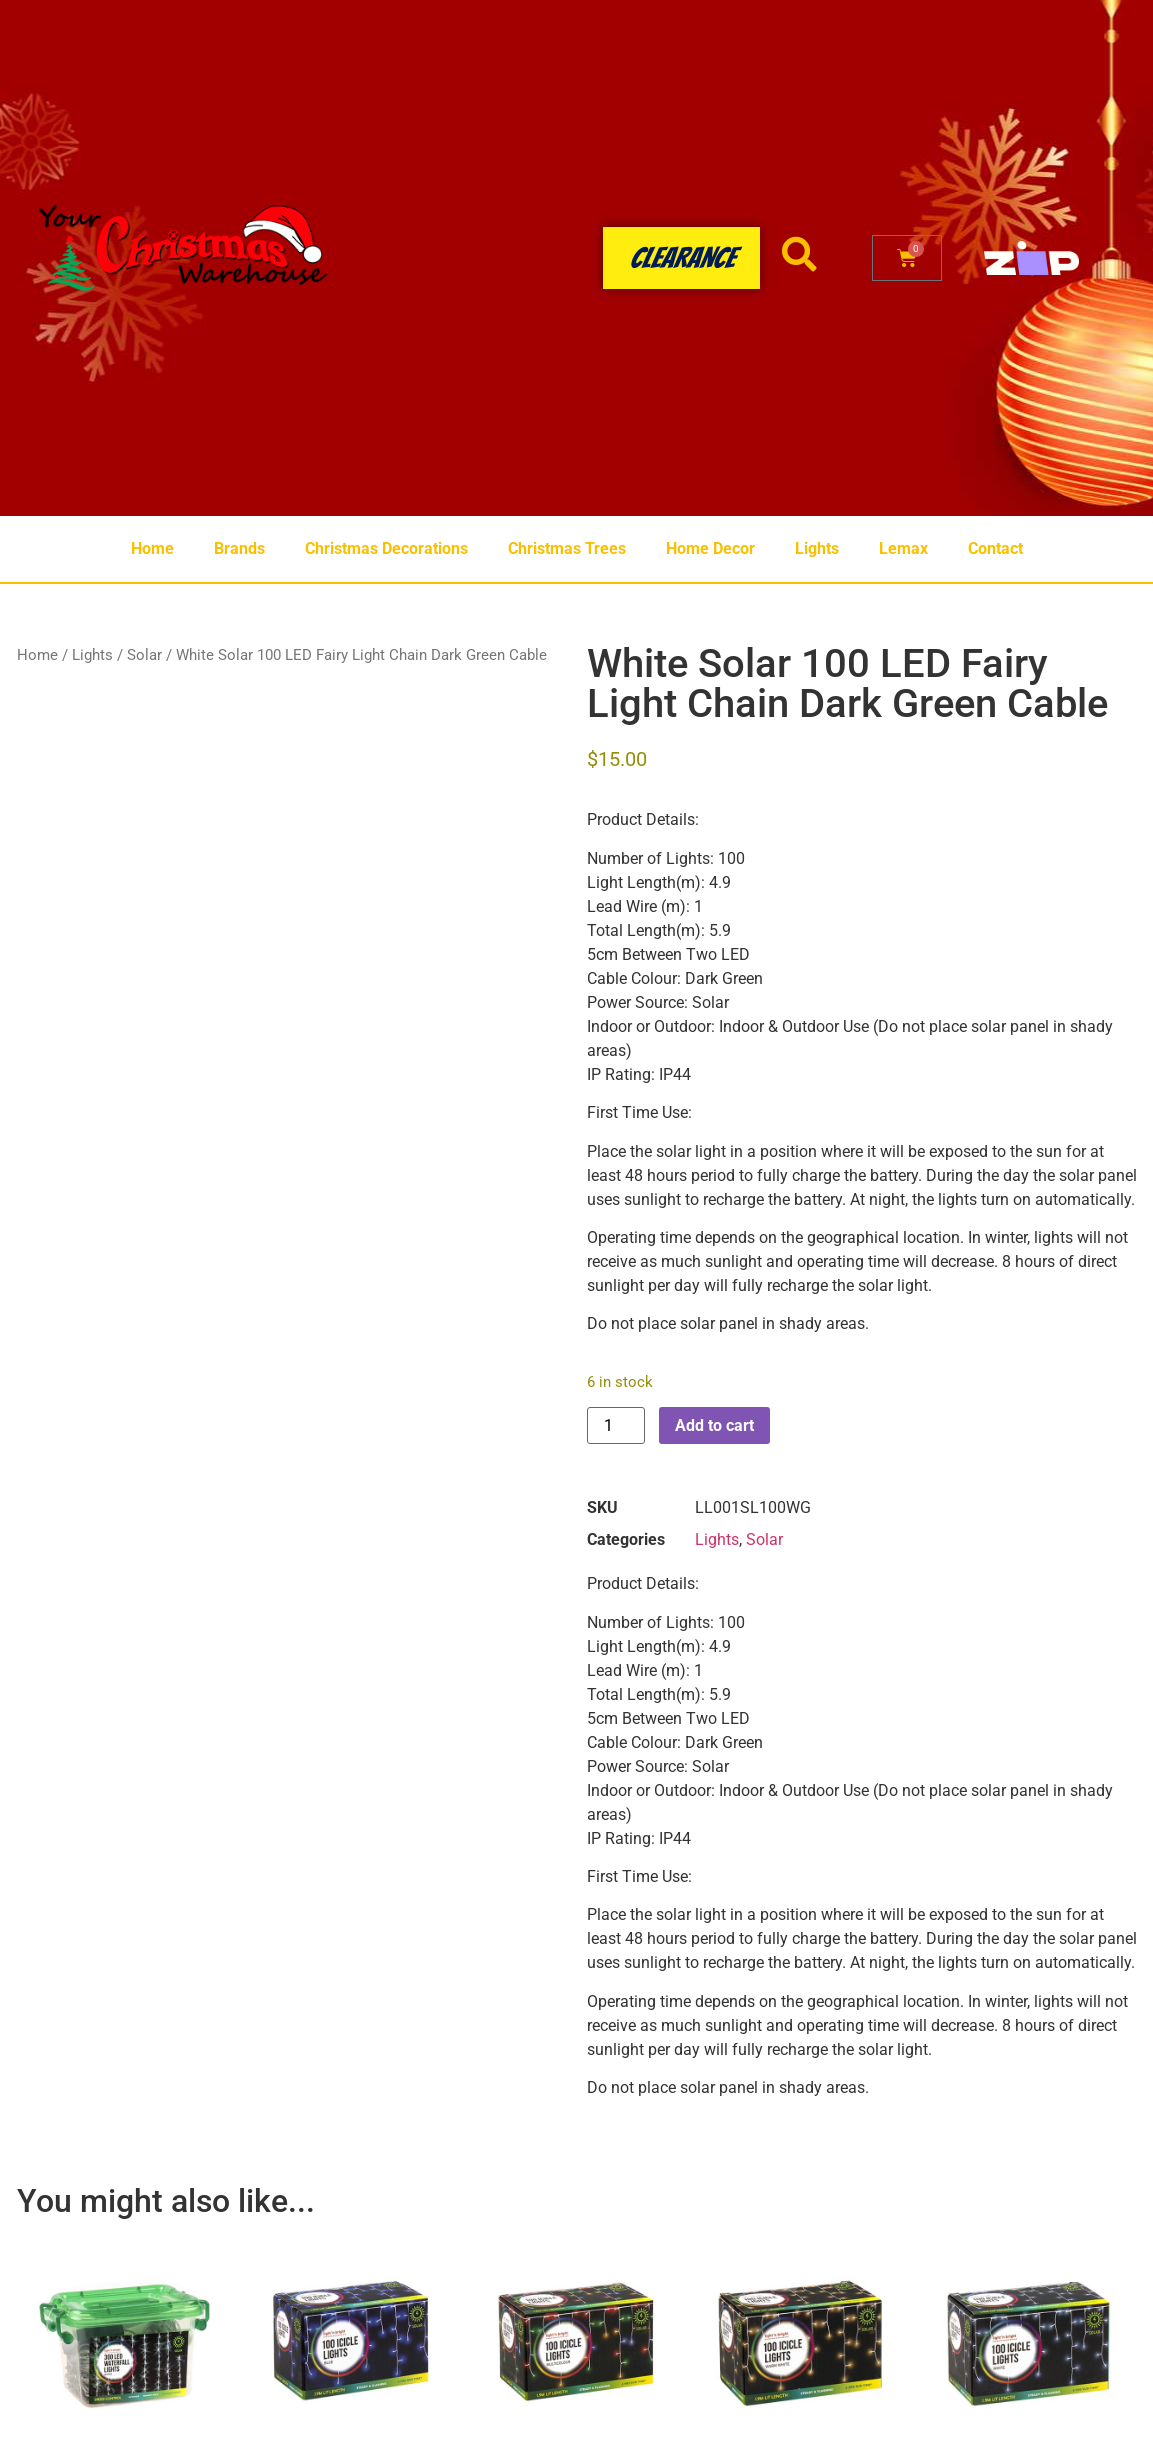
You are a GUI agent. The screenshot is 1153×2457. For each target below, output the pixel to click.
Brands (239, 548)
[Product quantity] (616, 1425)
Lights (817, 548)
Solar (144, 655)
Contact (995, 548)
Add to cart (714, 1425)
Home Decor (710, 548)
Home (152, 548)
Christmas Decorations (386, 548)
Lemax (903, 548)
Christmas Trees (567, 548)
